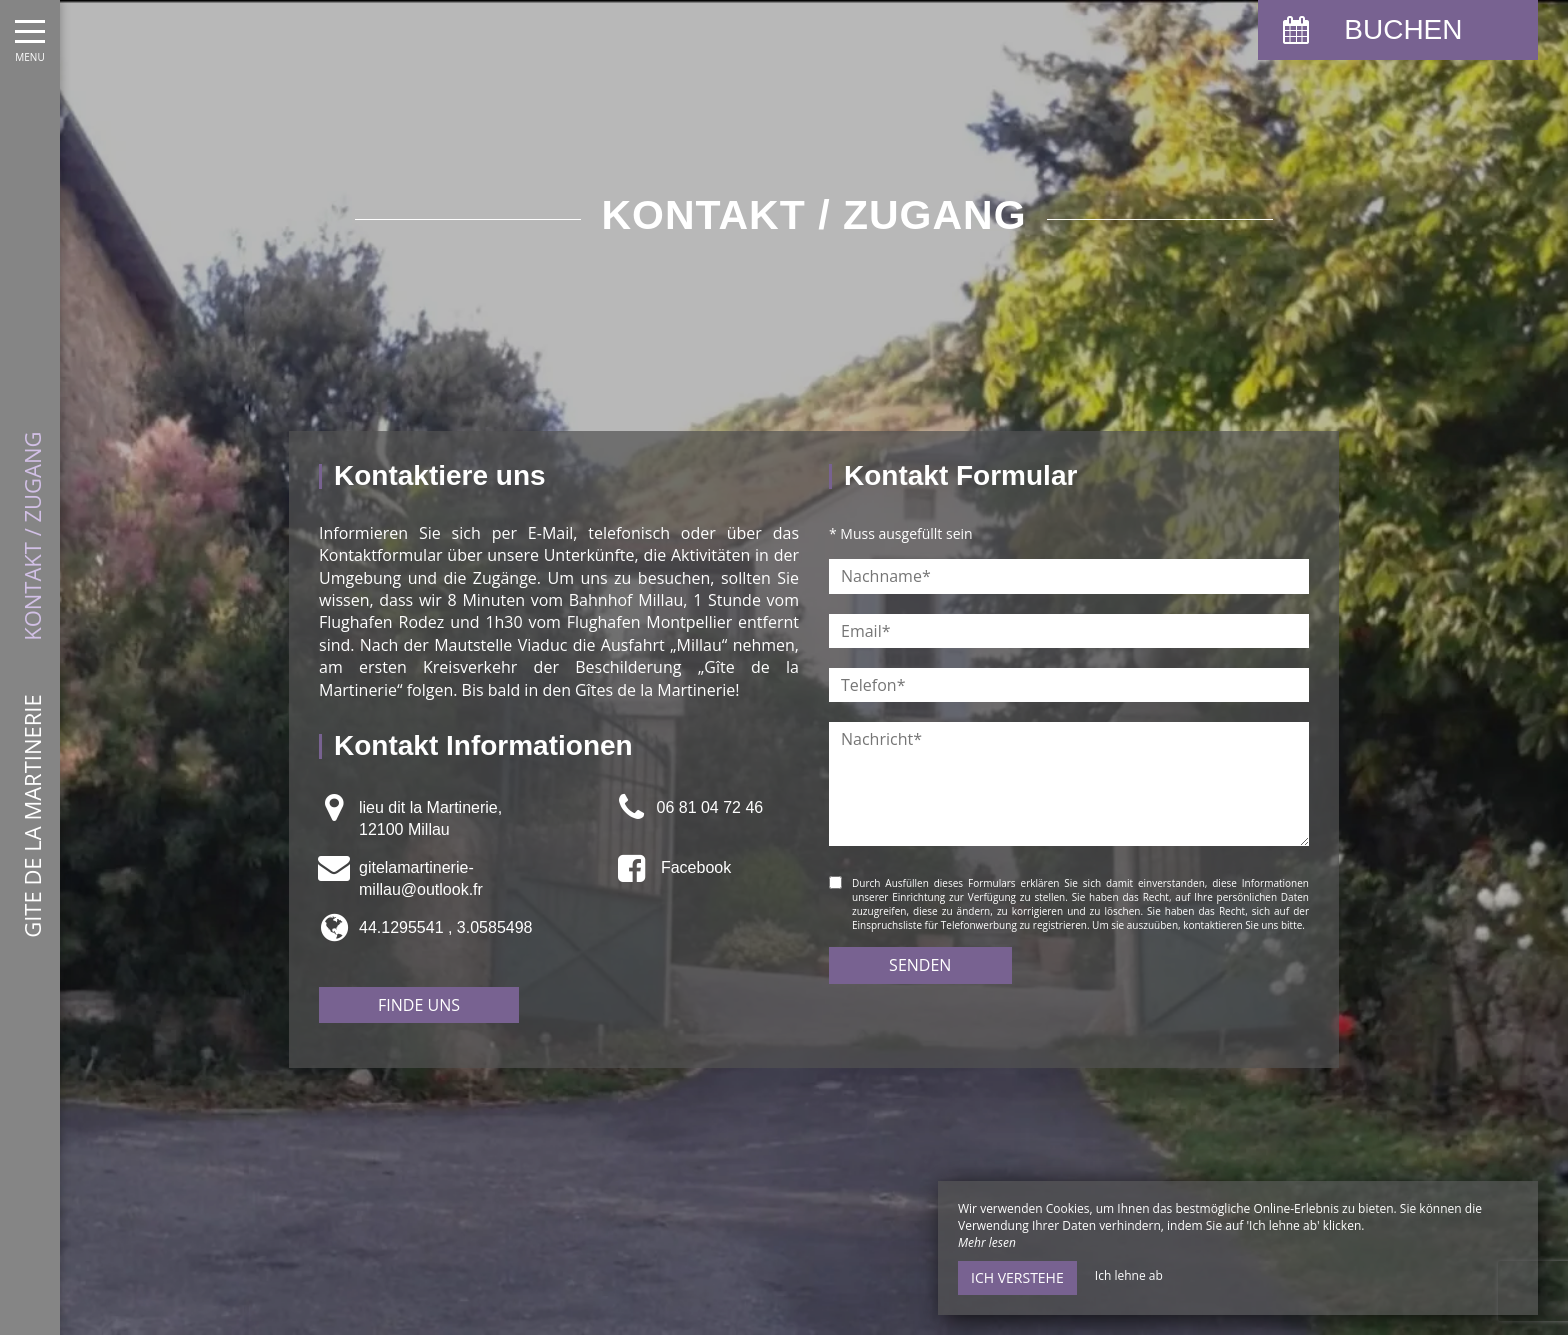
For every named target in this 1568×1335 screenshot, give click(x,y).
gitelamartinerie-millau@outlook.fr (421, 878)
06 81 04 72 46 (709, 807)
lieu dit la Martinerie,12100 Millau (430, 818)
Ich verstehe (1017, 1277)
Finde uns (419, 1005)
